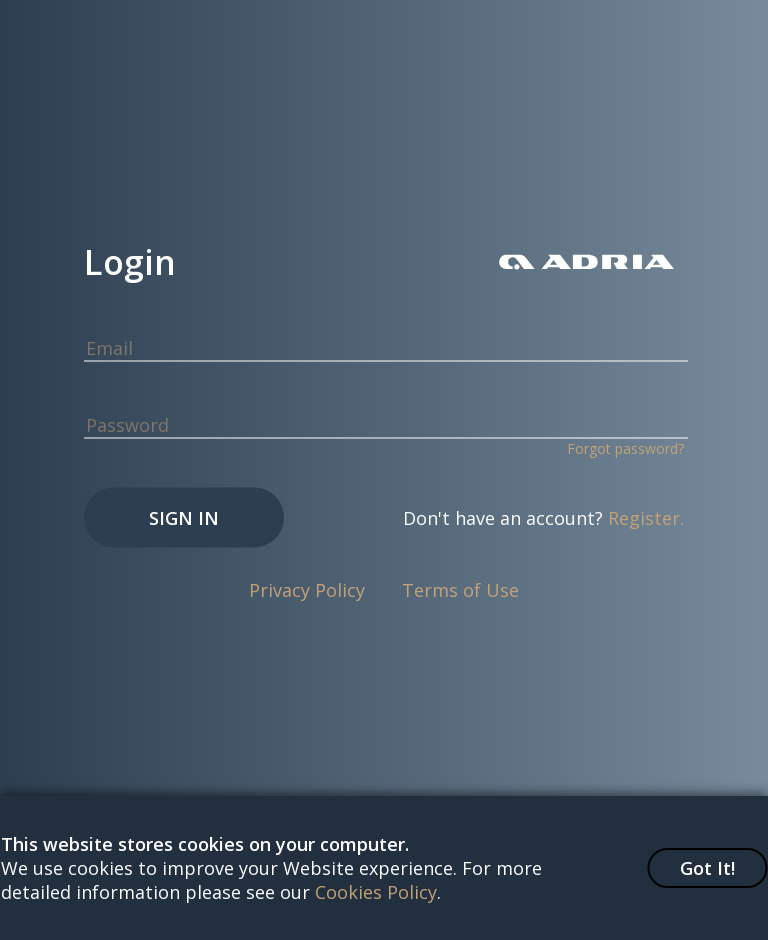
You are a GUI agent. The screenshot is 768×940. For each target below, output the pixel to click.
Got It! (707, 868)
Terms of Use (460, 590)
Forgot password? (625, 448)
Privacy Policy (307, 590)
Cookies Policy (376, 892)
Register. (646, 518)
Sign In (184, 518)
